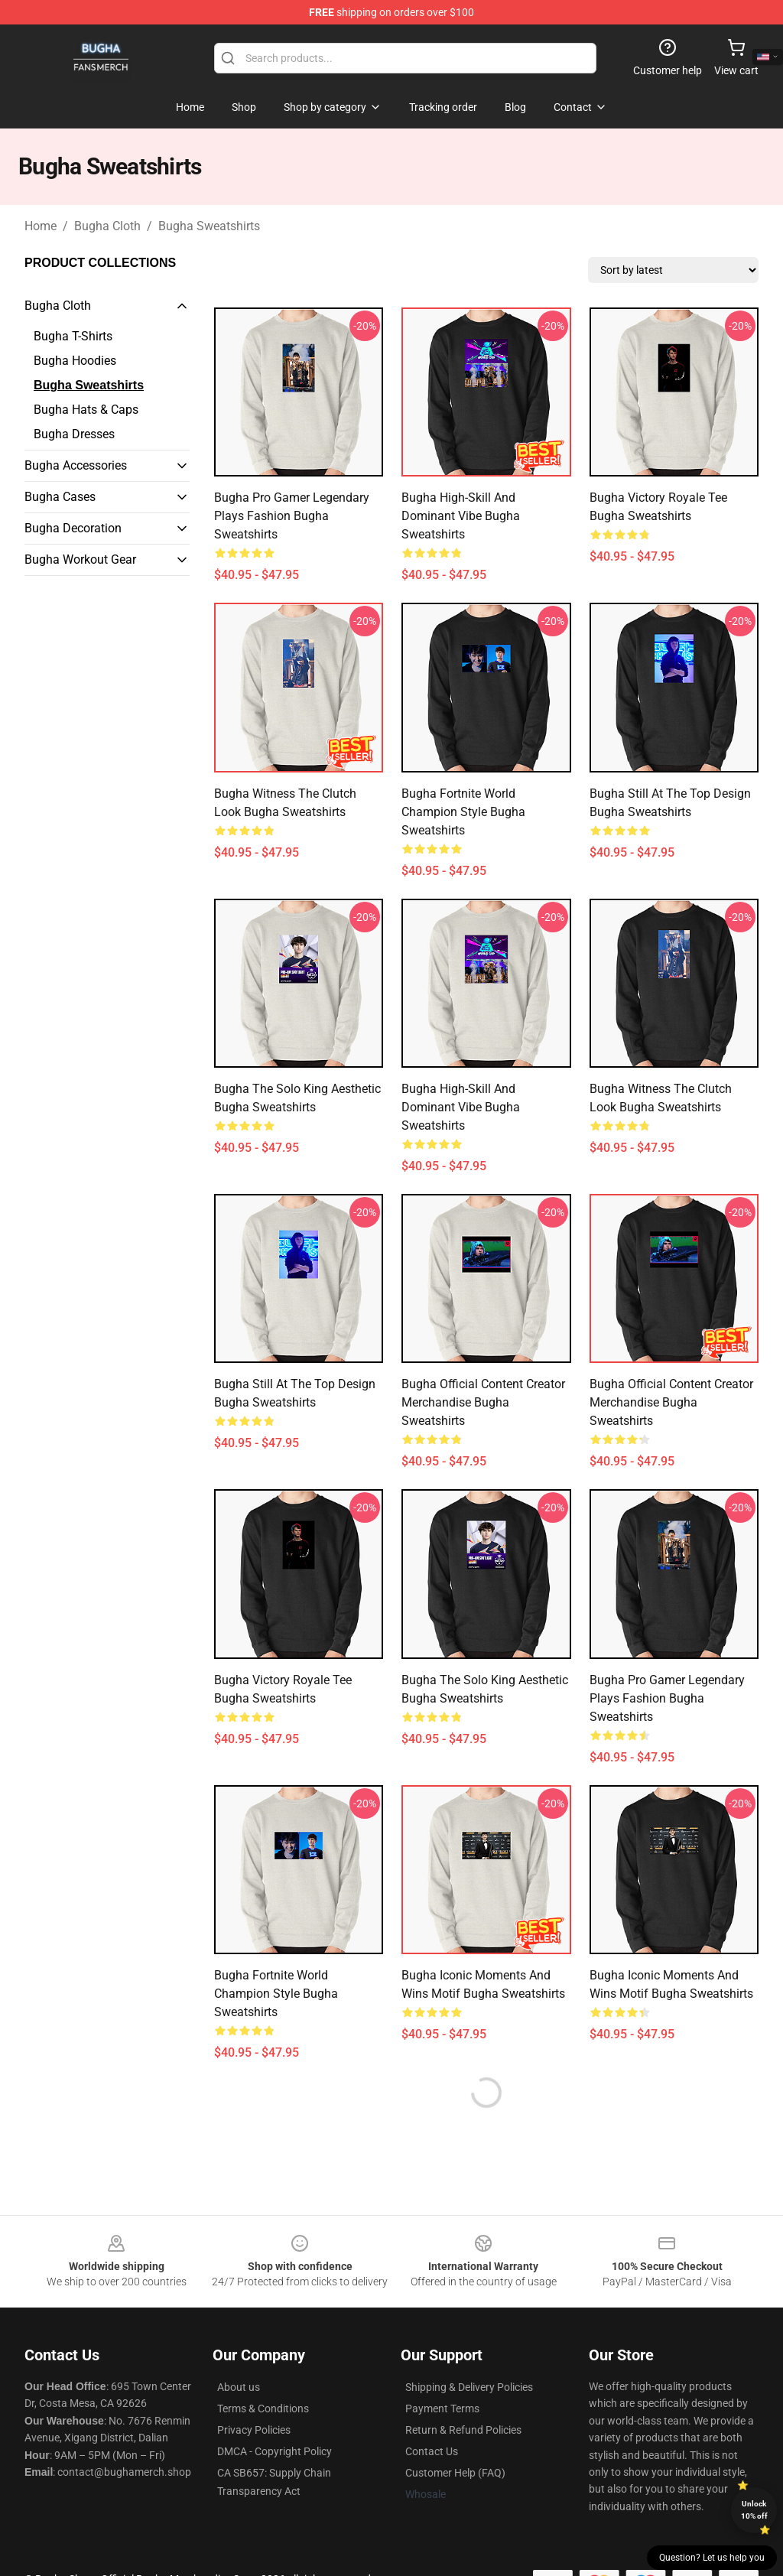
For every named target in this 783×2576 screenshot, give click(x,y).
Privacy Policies (254, 2430)
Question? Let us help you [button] (712, 2557)
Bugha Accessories (75, 465)
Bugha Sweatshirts (209, 226)
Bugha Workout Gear (80, 559)
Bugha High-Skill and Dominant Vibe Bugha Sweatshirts (460, 516)
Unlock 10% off (754, 2510)
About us (238, 2387)
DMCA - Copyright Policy (274, 2451)
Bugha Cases (60, 497)
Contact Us (431, 2451)
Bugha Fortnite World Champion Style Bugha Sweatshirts (463, 812)
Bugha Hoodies (75, 360)
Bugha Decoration (73, 528)
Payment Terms (442, 2408)
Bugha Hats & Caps (86, 409)
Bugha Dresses (74, 434)
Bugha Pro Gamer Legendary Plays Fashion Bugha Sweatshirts (291, 516)
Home (40, 226)
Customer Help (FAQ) (455, 2473)
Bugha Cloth (107, 226)
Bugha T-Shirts (73, 336)
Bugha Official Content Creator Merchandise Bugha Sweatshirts (483, 1402)
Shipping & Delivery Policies (469, 2387)
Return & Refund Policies (463, 2430)
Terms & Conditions (263, 2408)
